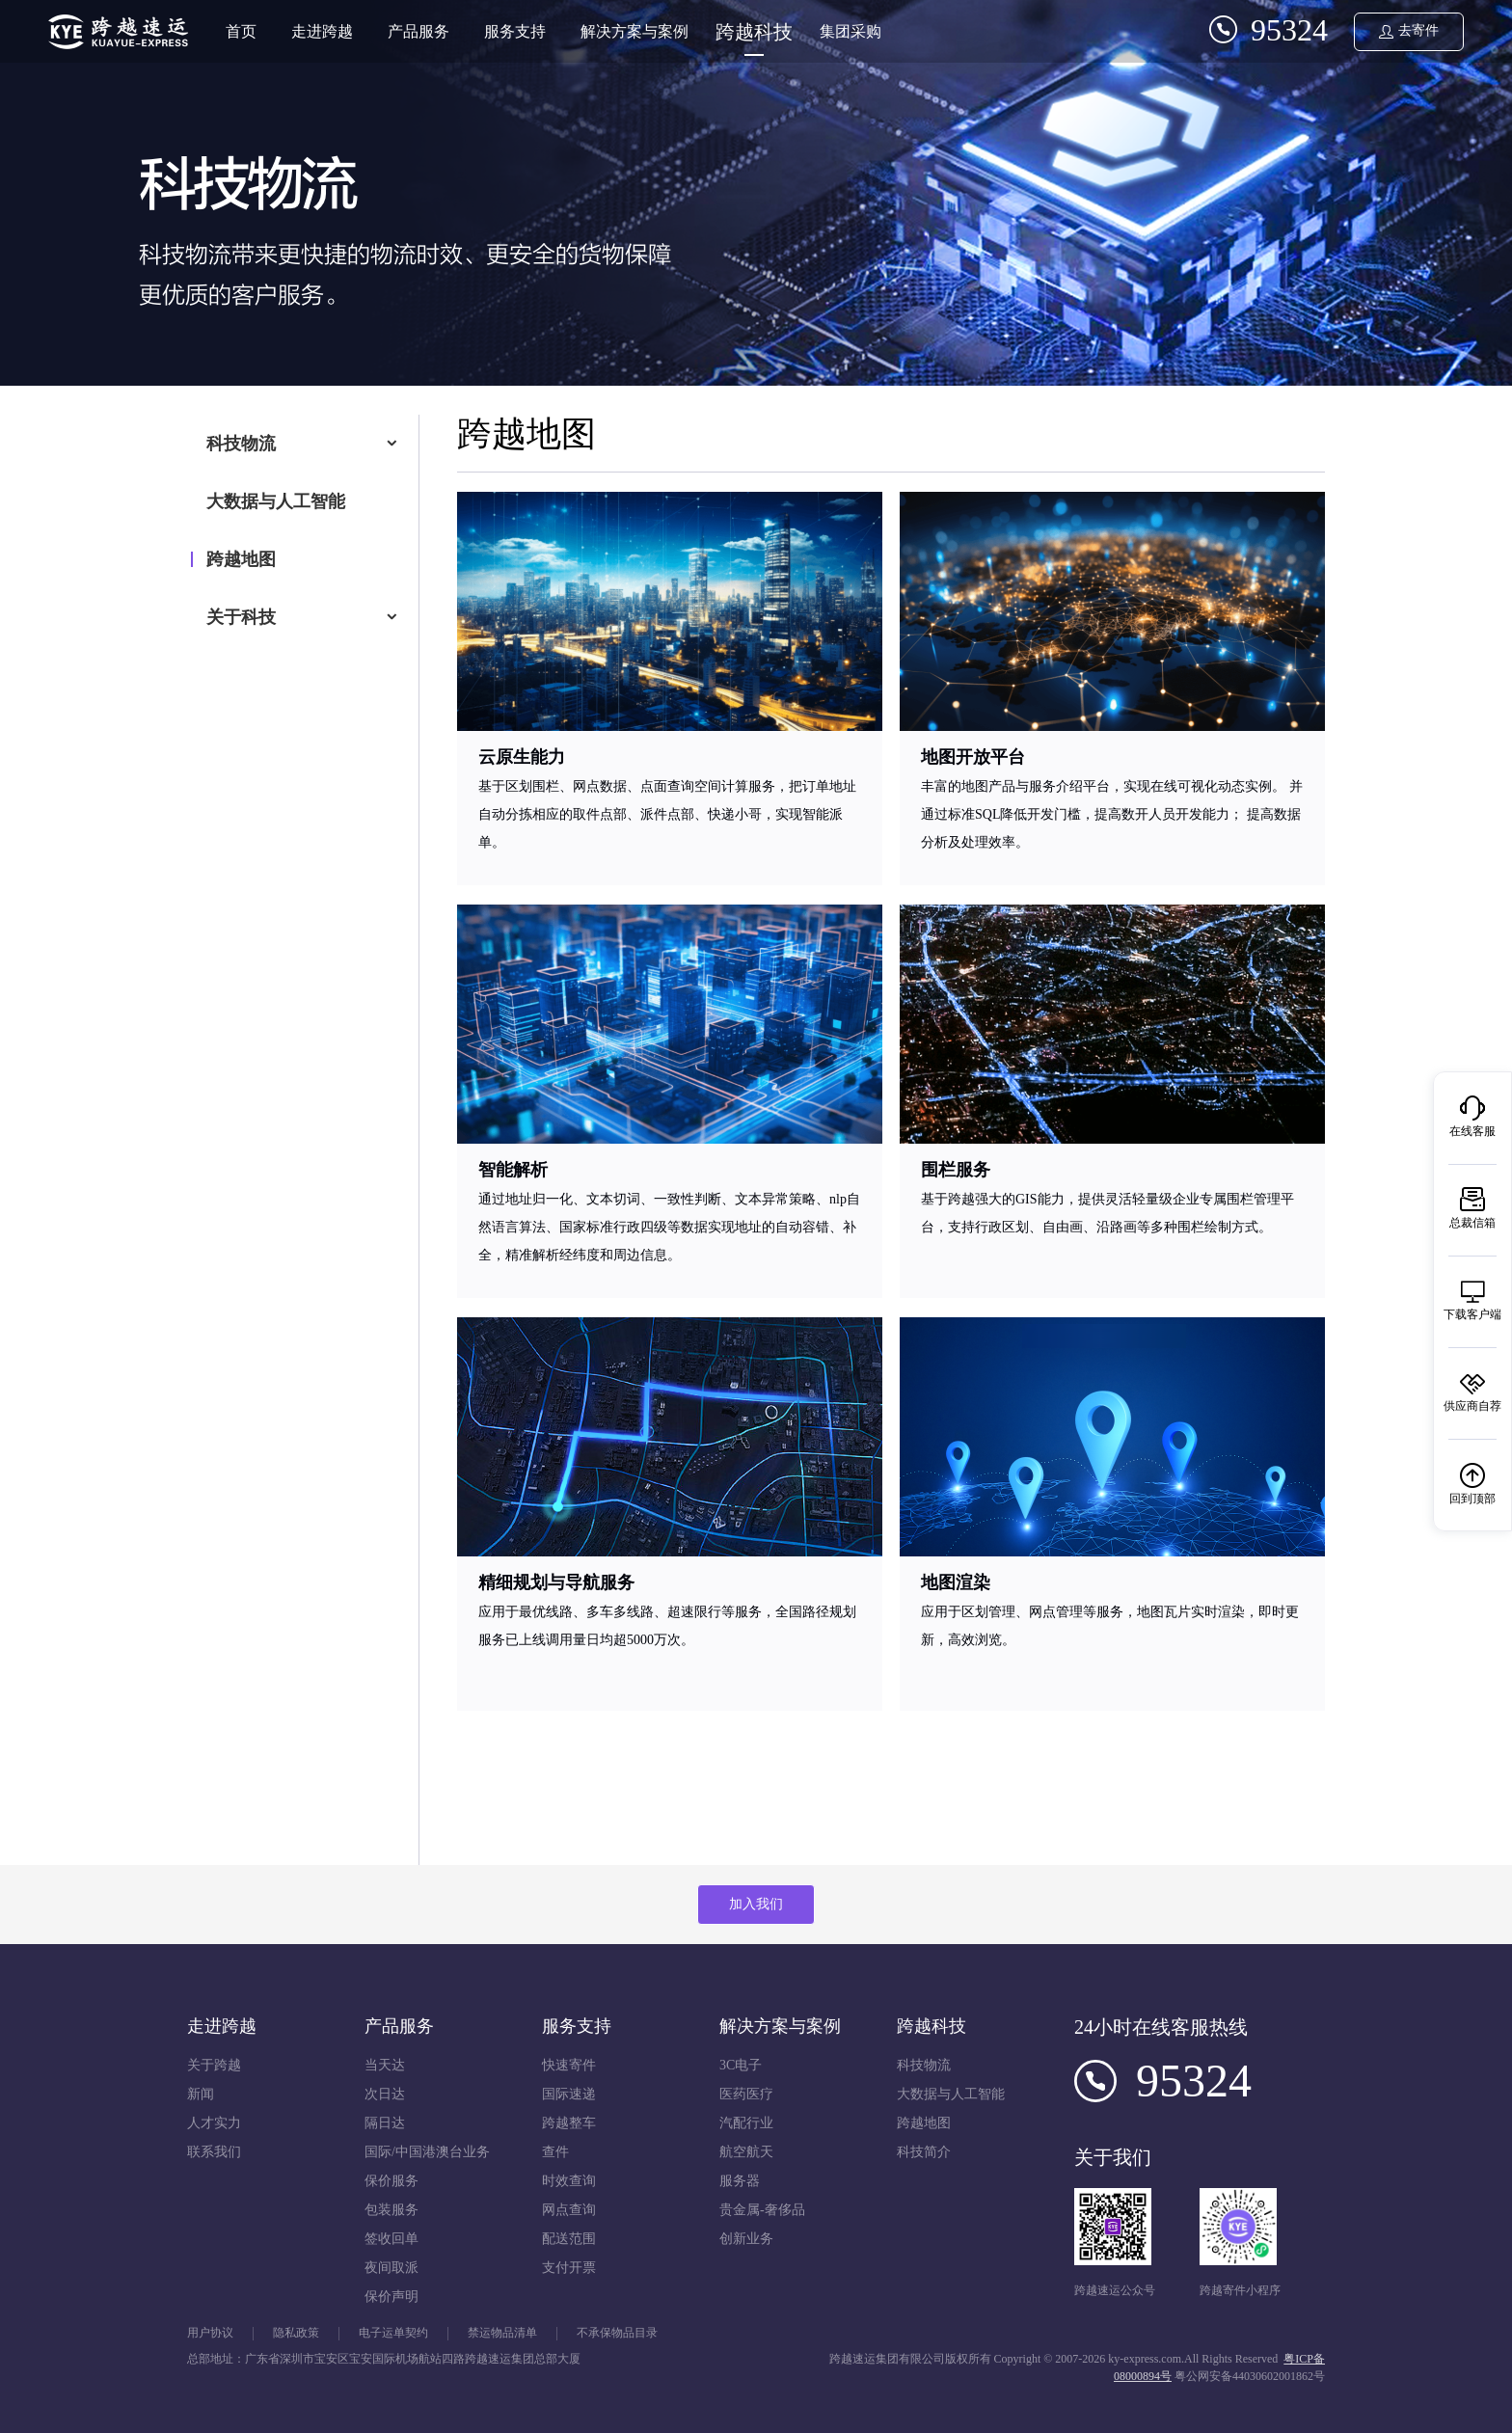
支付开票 (569, 2267)
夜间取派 (391, 2267)
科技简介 (924, 2152)
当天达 (384, 2065)
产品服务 (418, 31)
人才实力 (214, 2123)
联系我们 (214, 2152)
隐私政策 (296, 2333)
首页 (241, 31)
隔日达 (384, 2123)
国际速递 (569, 2094)
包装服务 (391, 2210)
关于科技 (241, 617)
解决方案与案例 (634, 31)
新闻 (200, 2094)
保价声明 (391, 2296)
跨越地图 (241, 559)
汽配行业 (746, 2123)
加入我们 (756, 1904)
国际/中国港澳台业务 (427, 2152)
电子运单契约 (393, 2333)
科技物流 (241, 443)
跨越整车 (569, 2123)
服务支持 (515, 31)
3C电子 (740, 2065)
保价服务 (391, 2181)
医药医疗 (746, 2094)
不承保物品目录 (617, 2333)
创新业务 (746, 2238)
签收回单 (391, 2238)
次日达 (384, 2094)
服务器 (739, 2181)
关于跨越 (214, 2065)
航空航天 (746, 2152)
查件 (555, 2152)
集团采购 (850, 31)
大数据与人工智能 (275, 501)
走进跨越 (322, 31)
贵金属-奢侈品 (762, 2210)
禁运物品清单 (502, 2333)
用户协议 (210, 2333)
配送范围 (569, 2238)
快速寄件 (569, 2065)
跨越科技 (754, 31)
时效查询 (569, 2181)
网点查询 (569, 2210)
